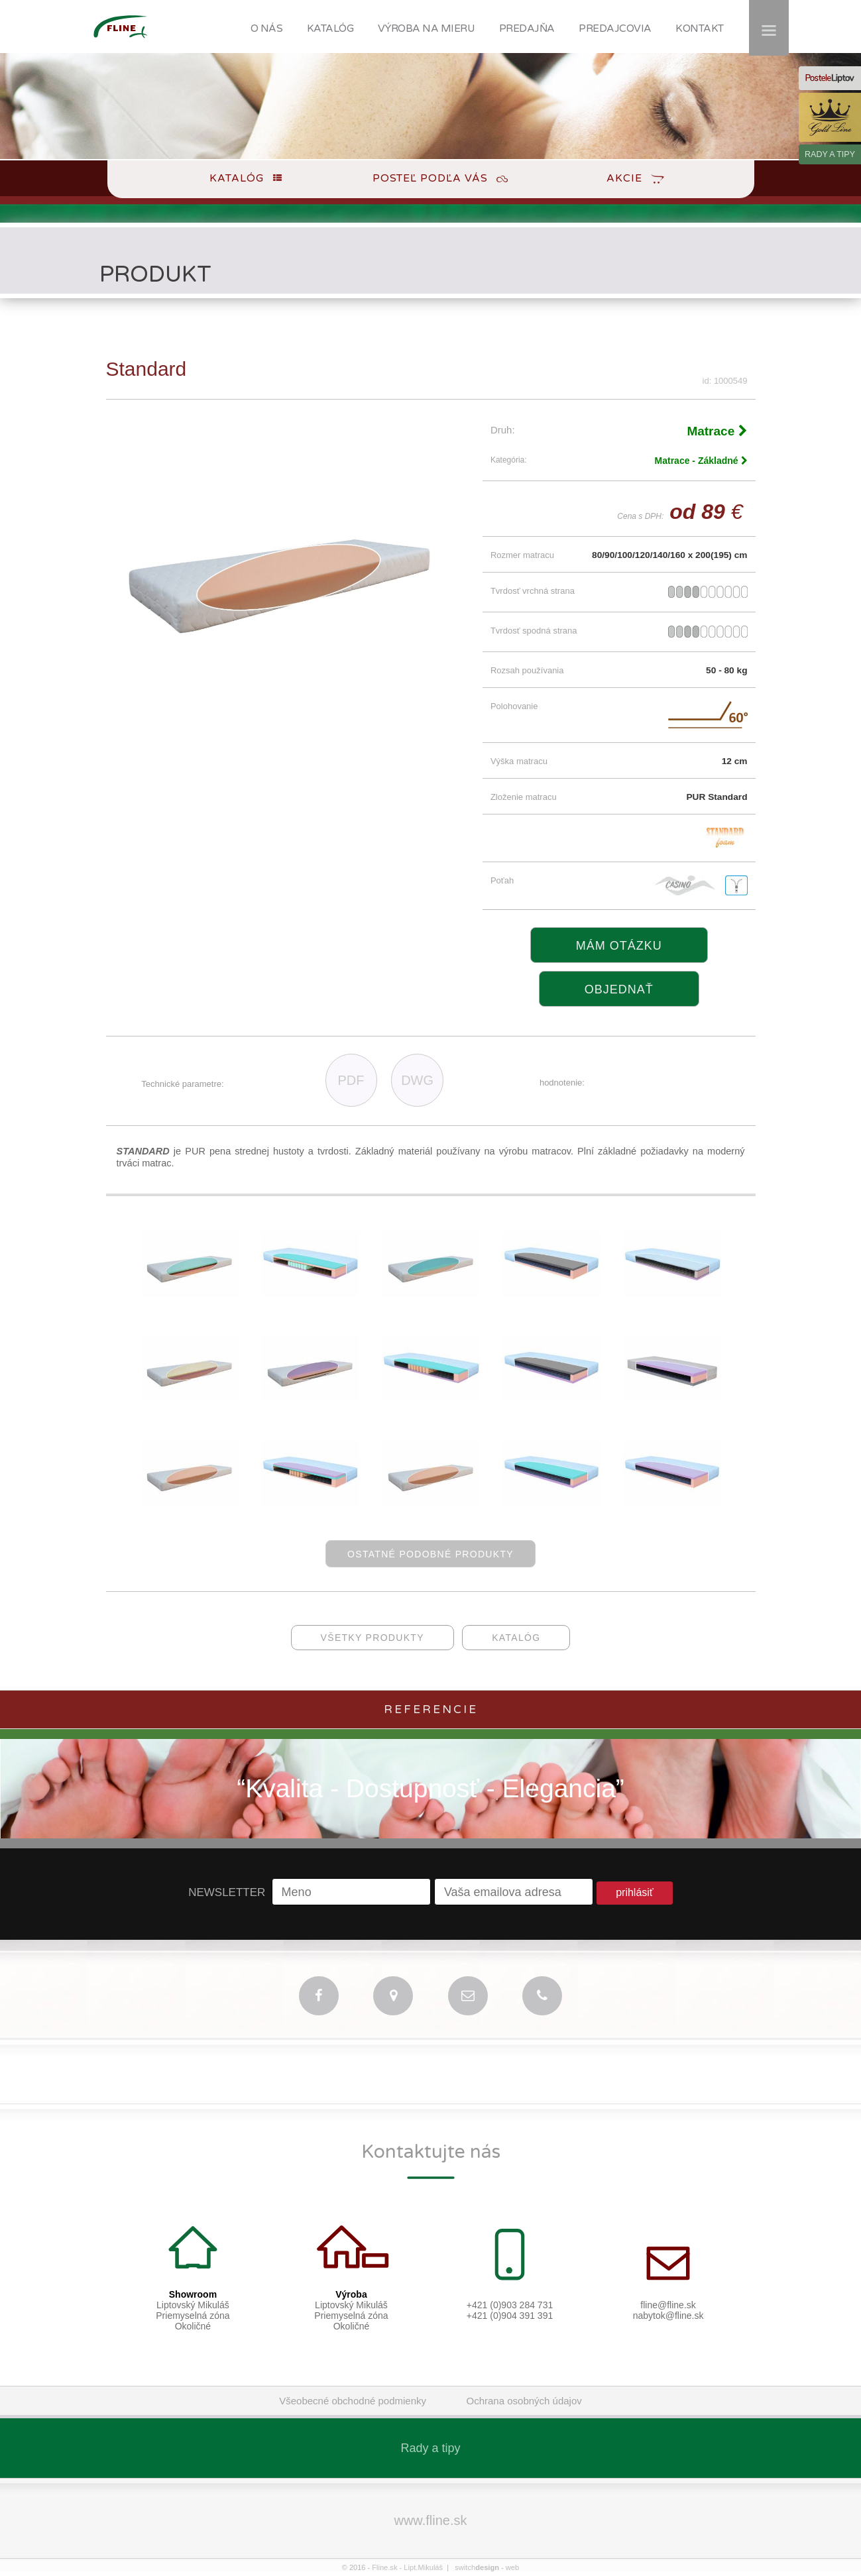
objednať (619, 989)
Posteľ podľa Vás (430, 178)
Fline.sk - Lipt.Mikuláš (408, 2567)
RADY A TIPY (830, 154)
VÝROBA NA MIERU (426, 28)
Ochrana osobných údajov (524, 2400)
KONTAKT (699, 28)
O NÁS (267, 28)
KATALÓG (330, 28)
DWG (417, 1080)
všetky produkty (372, 1637)
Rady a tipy (430, 2448)
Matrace (717, 431)
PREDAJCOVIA (615, 28)
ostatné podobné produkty (430, 1554)
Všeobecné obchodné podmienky (352, 2400)
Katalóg (236, 178)
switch (476, 2567)
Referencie (431, 1709)
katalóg (516, 1637)
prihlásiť (635, 1892)
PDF (351, 1080)
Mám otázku (619, 945)
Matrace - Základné (701, 460)
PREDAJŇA (527, 28)
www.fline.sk (430, 2520)
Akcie (624, 178)
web (511, 2567)
